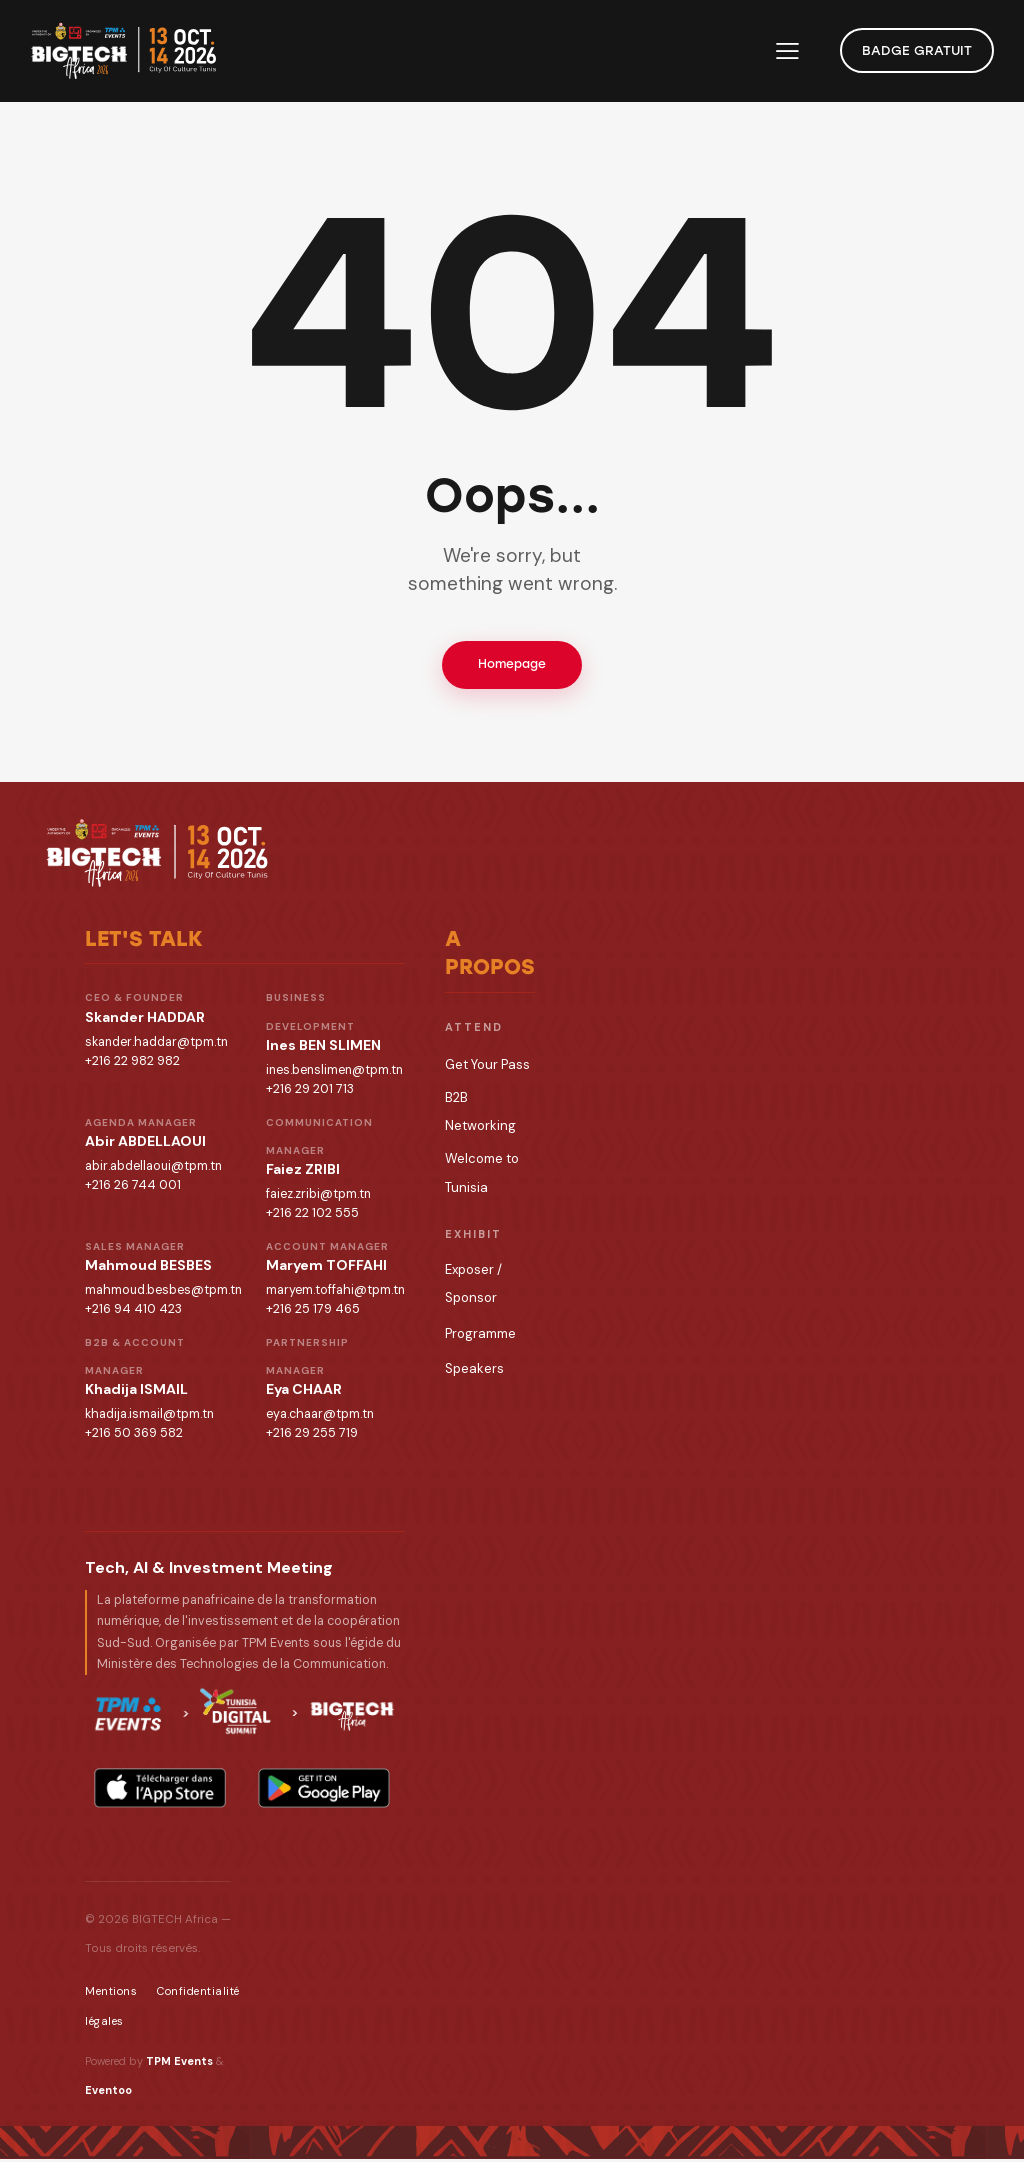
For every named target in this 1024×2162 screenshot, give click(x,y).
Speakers (474, 1371)
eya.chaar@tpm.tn (320, 1417)
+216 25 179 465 (313, 1312)
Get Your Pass (487, 1067)
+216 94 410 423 (133, 1312)
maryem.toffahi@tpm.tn (335, 1293)
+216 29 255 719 (312, 1436)
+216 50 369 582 (134, 1436)
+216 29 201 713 (310, 1092)
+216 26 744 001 (133, 1188)
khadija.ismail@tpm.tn (149, 1417)
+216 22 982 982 (132, 1064)
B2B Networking (480, 1114)
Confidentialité (198, 1994)
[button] (787, 51)
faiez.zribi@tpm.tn (318, 1197)
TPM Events (179, 2064)
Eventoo (108, 2093)
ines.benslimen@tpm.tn (334, 1073)
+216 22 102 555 (312, 1216)
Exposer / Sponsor (473, 1286)
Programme (480, 1336)
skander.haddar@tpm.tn (156, 1045)
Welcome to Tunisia (482, 1175)
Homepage (512, 666)
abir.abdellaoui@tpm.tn (153, 1169)
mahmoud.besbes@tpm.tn (163, 1293)
